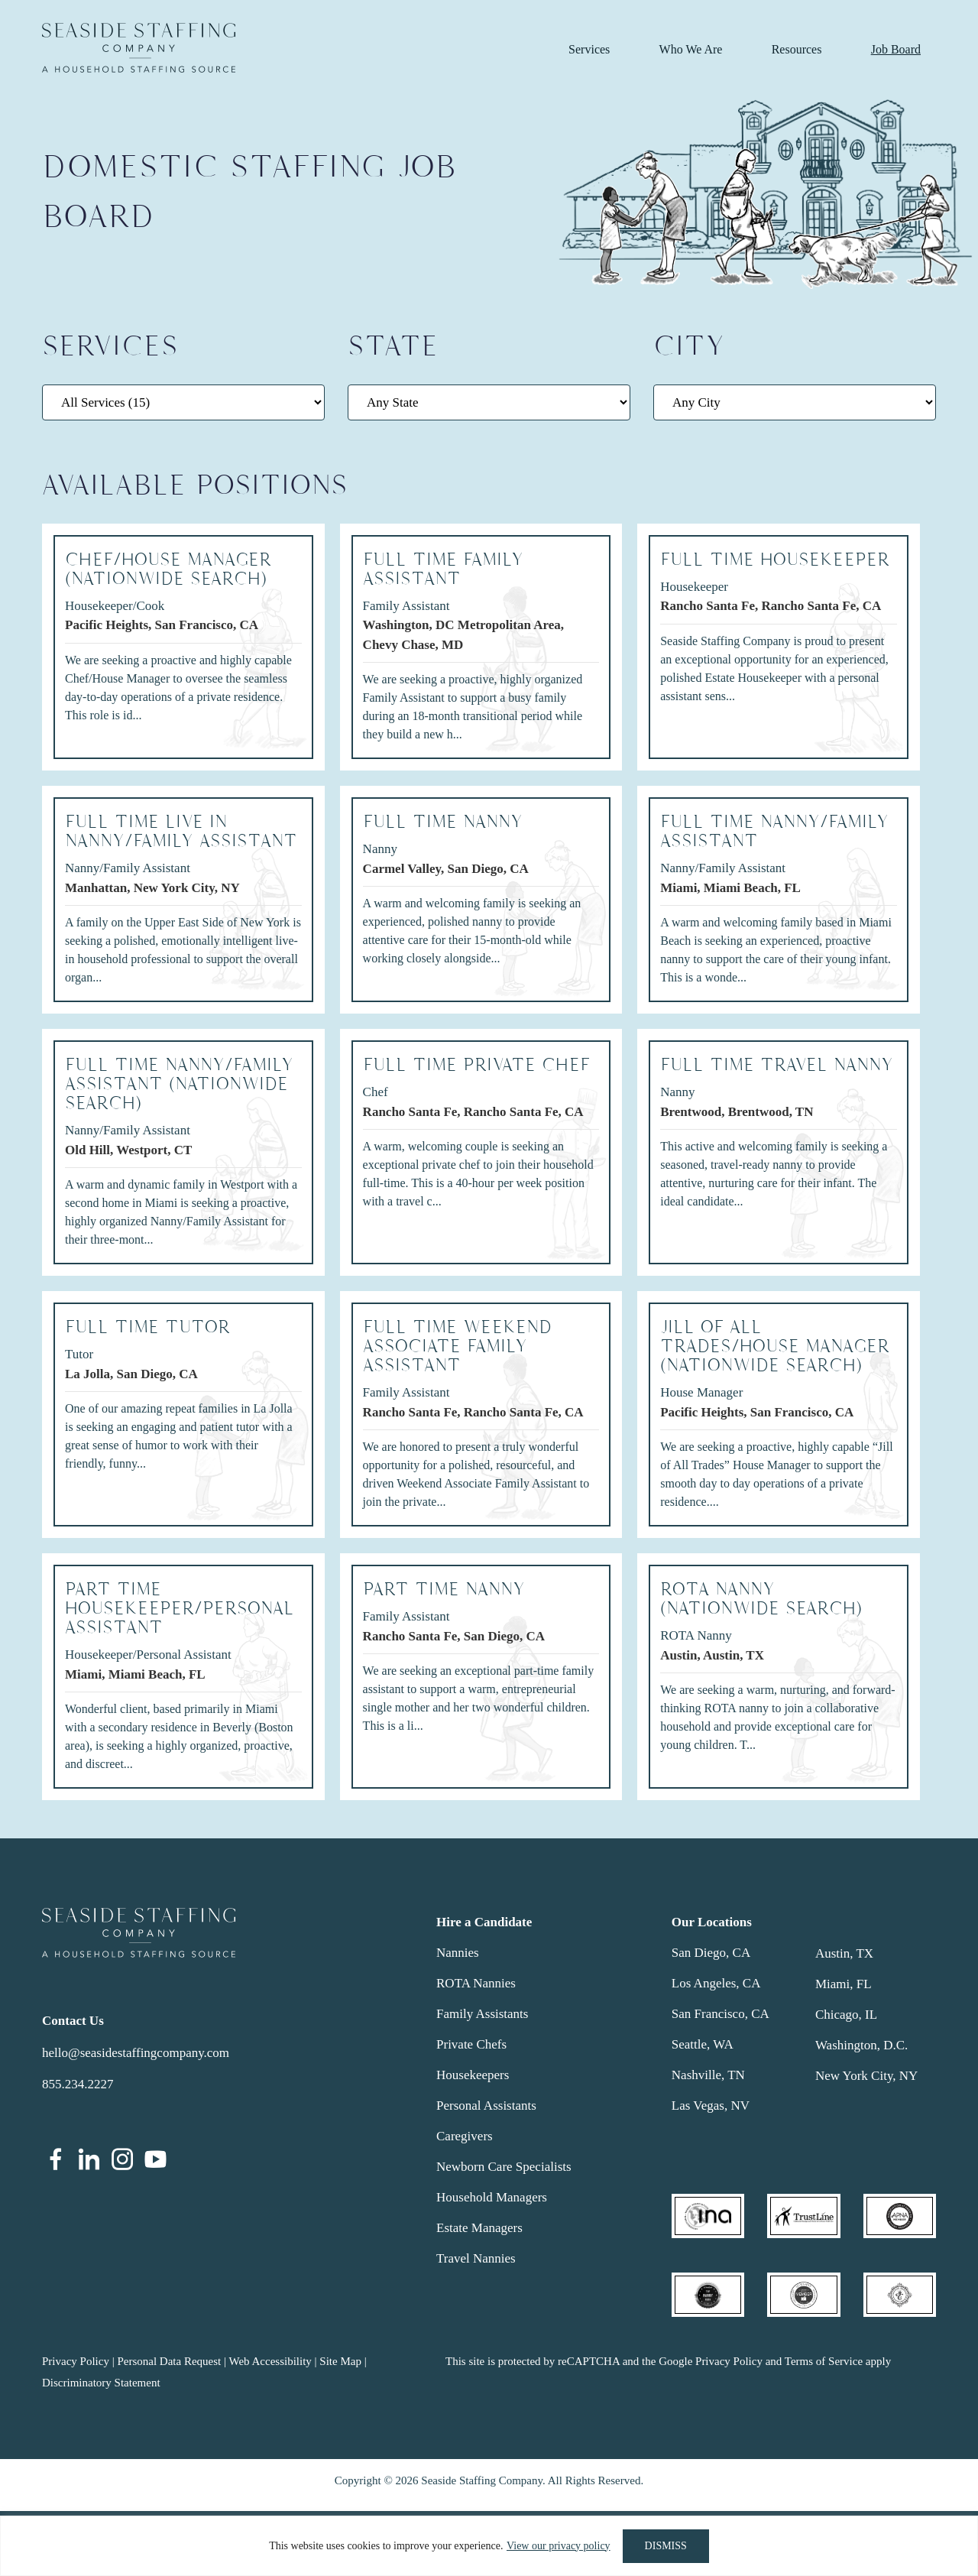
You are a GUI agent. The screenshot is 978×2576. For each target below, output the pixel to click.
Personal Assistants (486, 2105)
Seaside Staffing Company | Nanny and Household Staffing (138, 48)
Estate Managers (479, 2228)
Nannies (457, 1952)
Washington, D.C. (861, 2045)
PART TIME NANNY (444, 1589)
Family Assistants (482, 2014)
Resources (797, 49)
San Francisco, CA (720, 2014)
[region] (489, 2546)
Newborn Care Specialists (504, 2166)
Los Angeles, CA (716, 1983)
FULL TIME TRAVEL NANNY (776, 1065)
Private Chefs (471, 2044)
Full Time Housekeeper (774, 560)
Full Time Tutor (147, 1327)
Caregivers (464, 2136)
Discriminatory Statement (101, 2382)
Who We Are (691, 49)
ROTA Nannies (476, 1983)
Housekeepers (472, 2075)
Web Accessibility (269, 2361)
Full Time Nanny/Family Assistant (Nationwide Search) (179, 1084)
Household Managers (491, 2197)
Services (589, 49)
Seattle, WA (703, 2044)
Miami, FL (843, 1984)
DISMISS (666, 2546)
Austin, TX (844, 1953)
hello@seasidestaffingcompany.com (135, 2053)
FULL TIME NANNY (443, 822)
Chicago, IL (846, 2014)
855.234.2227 (78, 2084)
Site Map (340, 2361)
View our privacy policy (558, 2546)
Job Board (896, 49)
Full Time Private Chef (476, 1065)
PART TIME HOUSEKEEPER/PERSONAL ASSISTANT (179, 1609)
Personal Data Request (169, 2361)
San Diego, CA (711, 1952)
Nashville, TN (708, 2075)
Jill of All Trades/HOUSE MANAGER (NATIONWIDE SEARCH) (774, 1346)
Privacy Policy (75, 2361)
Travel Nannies (476, 2258)
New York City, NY (866, 2075)
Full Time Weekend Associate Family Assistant (457, 1346)
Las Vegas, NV (711, 2105)
